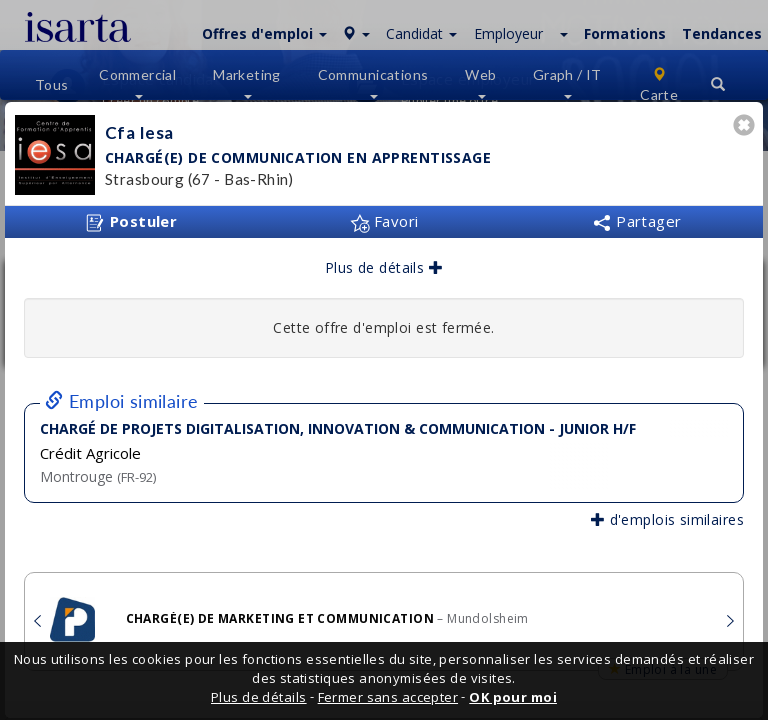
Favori (384, 221)
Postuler (131, 222)
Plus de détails (384, 267)
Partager (637, 221)
